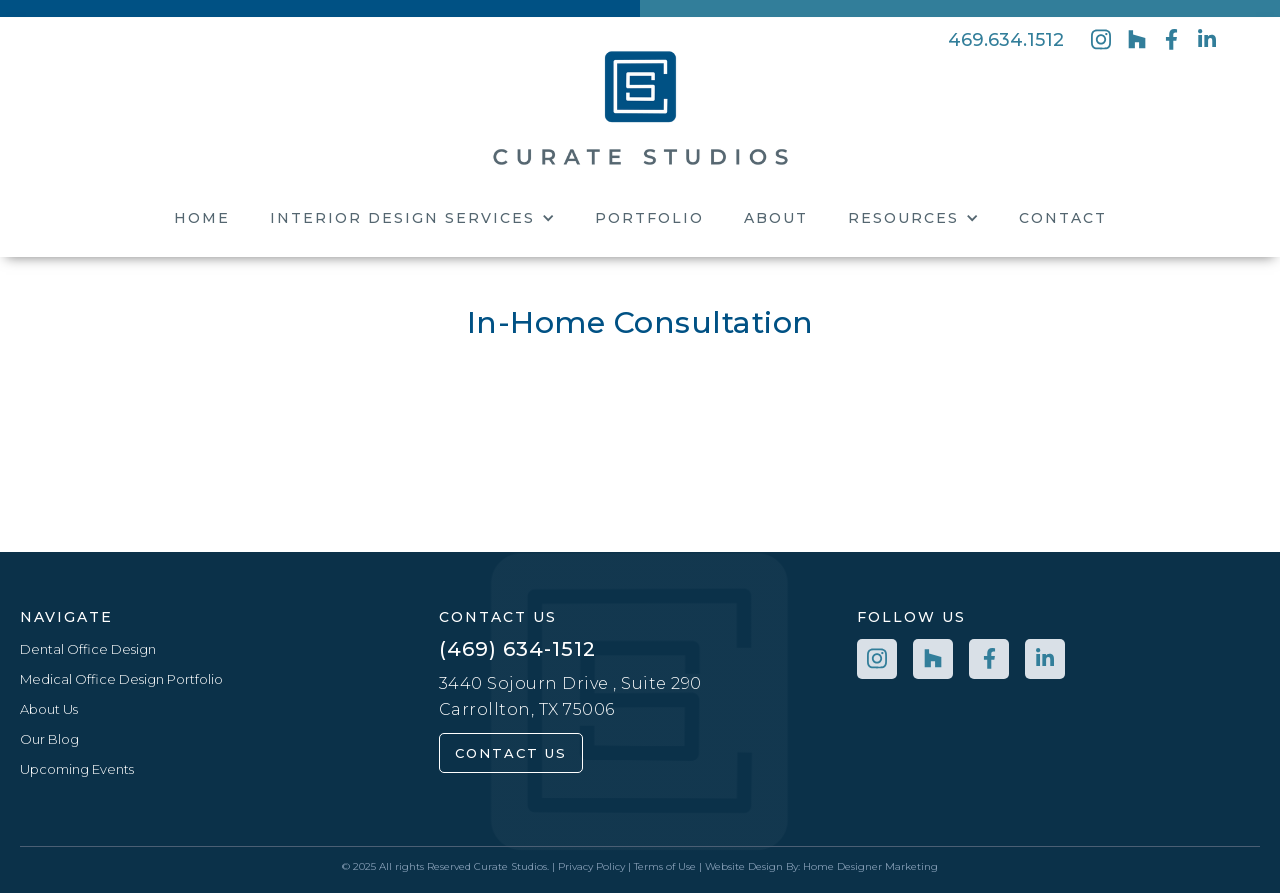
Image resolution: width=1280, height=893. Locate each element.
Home (202, 218)
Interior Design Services (402, 218)
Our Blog (49, 739)
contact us (511, 753)
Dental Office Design (88, 649)
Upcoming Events (77, 769)
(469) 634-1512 (517, 649)
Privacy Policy (591, 866)
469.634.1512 (1006, 40)
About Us (49, 709)
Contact (1063, 218)
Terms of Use (665, 866)
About (776, 218)
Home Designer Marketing (870, 866)
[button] (412, 218)
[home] (640, 105)
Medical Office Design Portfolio (121, 679)
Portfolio (649, 218)
